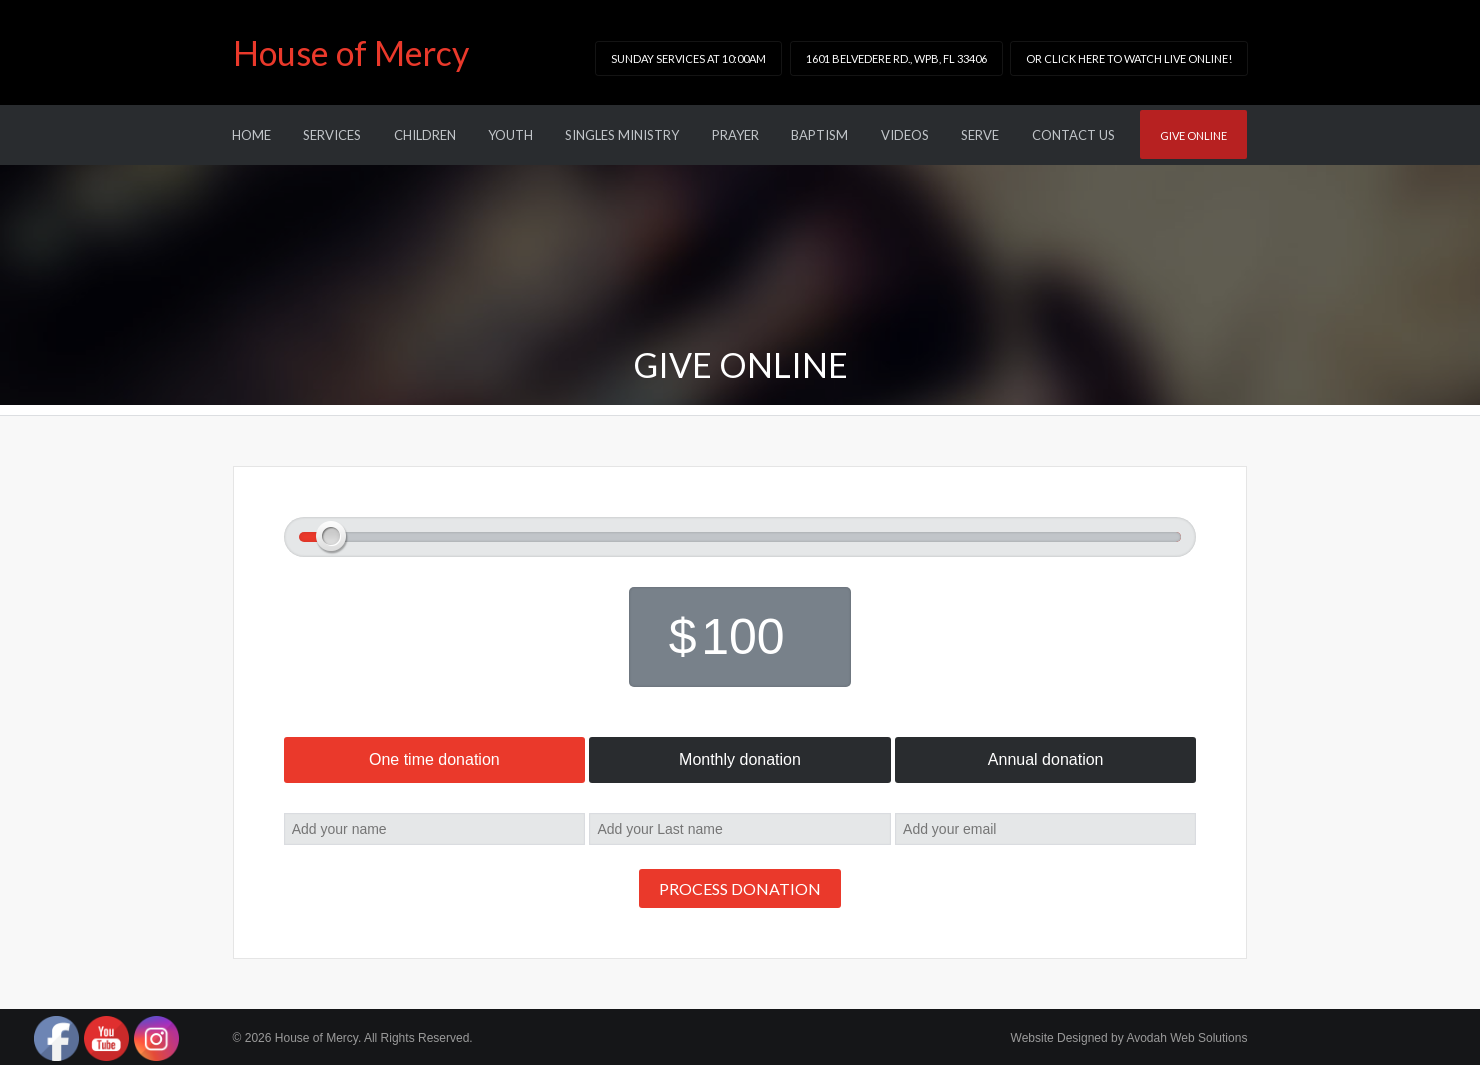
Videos (905, 135)
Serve (980, 135)
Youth (510, 135)
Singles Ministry (622, 135)
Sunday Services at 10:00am (688, 58)
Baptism (819, 135)
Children (425, 135)
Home (251, 135)
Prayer (735, 135)
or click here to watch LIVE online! (1129, 58)
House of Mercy (351, 52)
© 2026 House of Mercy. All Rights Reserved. (353, 1038)
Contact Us (1073, 135)
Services (332, 135)
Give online (1193, 135)
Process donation (740, 888)
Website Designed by (1129, 1038)
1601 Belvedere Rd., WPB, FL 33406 (896, 58)
